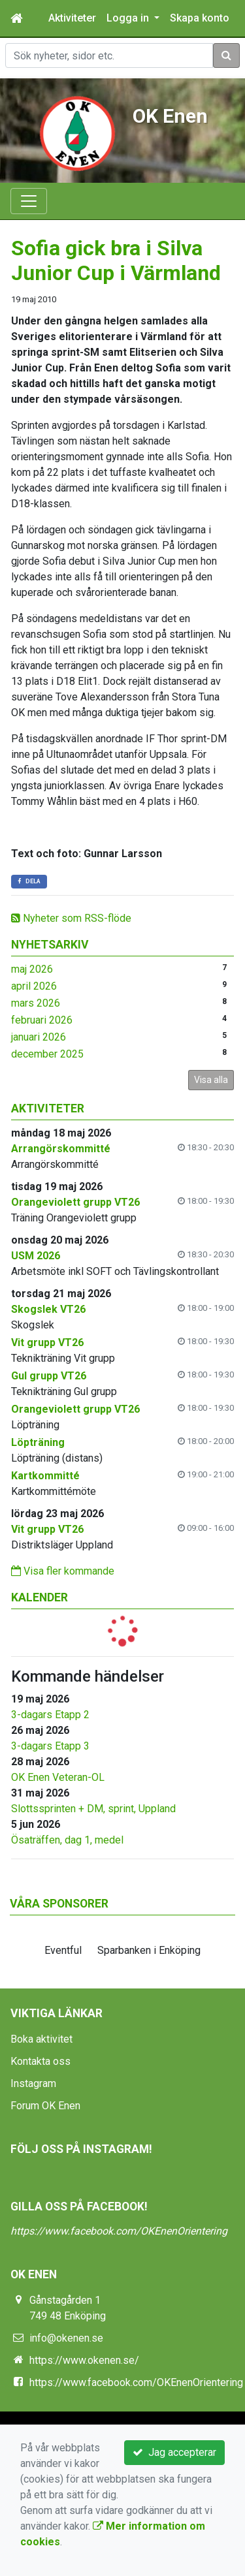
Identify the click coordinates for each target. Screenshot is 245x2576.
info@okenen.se (66, 2338)
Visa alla (211, 1080)
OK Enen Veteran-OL (58, 1777)
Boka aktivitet (41, 2039)
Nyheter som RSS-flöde (71, 918)
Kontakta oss (40, 2061)
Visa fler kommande (62, 1571)
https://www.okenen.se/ (84, 2360)
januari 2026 (38, 1037)
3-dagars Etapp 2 (50, 1714)
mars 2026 (35, 1003)
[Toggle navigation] (28, 201)
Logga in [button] (129, 18)
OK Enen (170, 115)
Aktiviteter (72, 18)
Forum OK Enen (45, 2105)
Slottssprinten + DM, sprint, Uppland (93, 1808)
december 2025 (47, 1054)
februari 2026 (42, 1020)
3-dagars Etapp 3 (50, 1746)
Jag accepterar (174, 2452)
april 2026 (34, 986)
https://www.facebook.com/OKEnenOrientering (118, 2231)
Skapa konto (199, 18)
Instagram (33, 2083)
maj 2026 (32, 969)
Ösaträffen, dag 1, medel (67, 1840)
